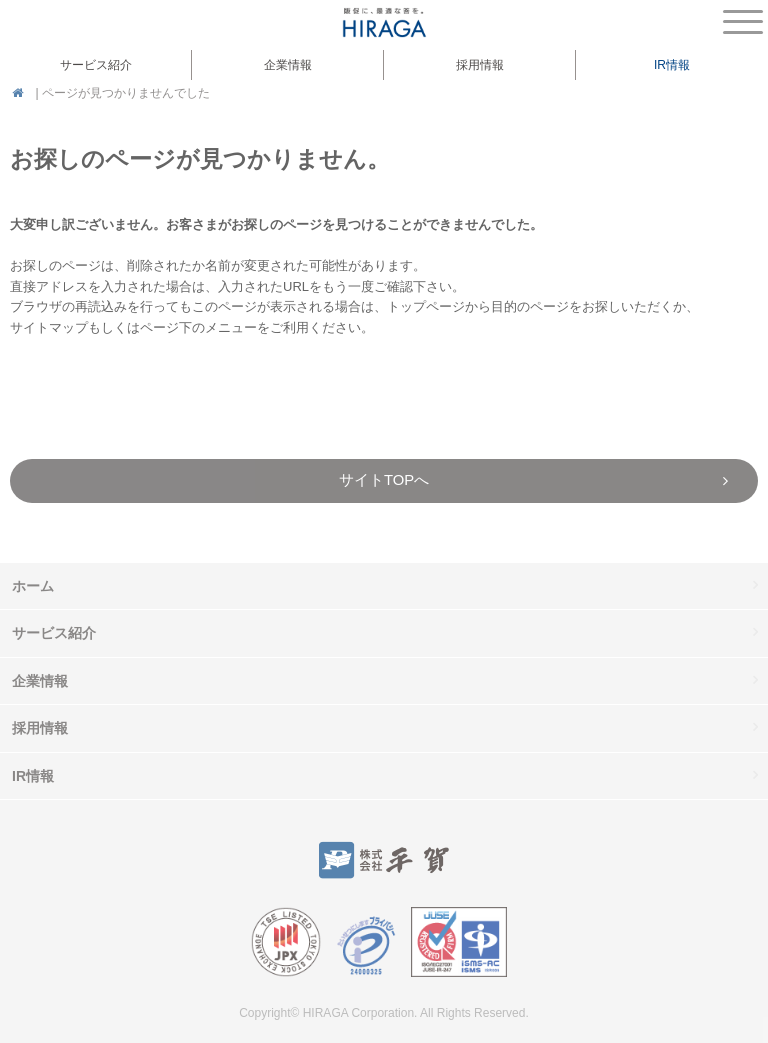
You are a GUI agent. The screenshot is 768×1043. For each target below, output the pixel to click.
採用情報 (480, 65)
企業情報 (40, 681)
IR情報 (33, 776)
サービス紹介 (54, 633)
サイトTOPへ (384, 480)
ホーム (33, 586)
